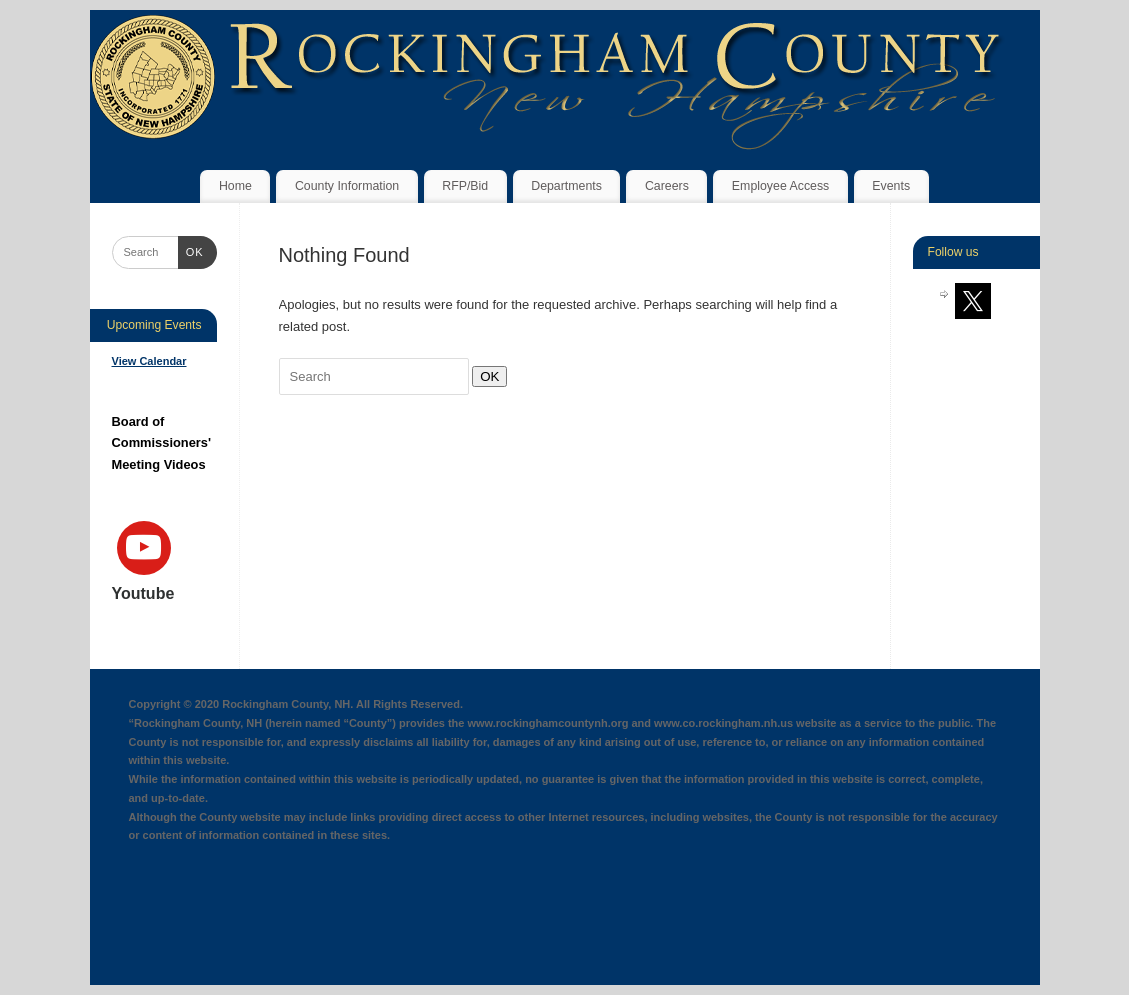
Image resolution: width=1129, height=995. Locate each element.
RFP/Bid (465, 186)
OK (485, 376)
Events (891, 186)
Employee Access (780, 186)
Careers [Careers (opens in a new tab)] (667, 186)
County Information (347, 186)
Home (235, 186)
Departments (566, 186)
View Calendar (149, 361)
